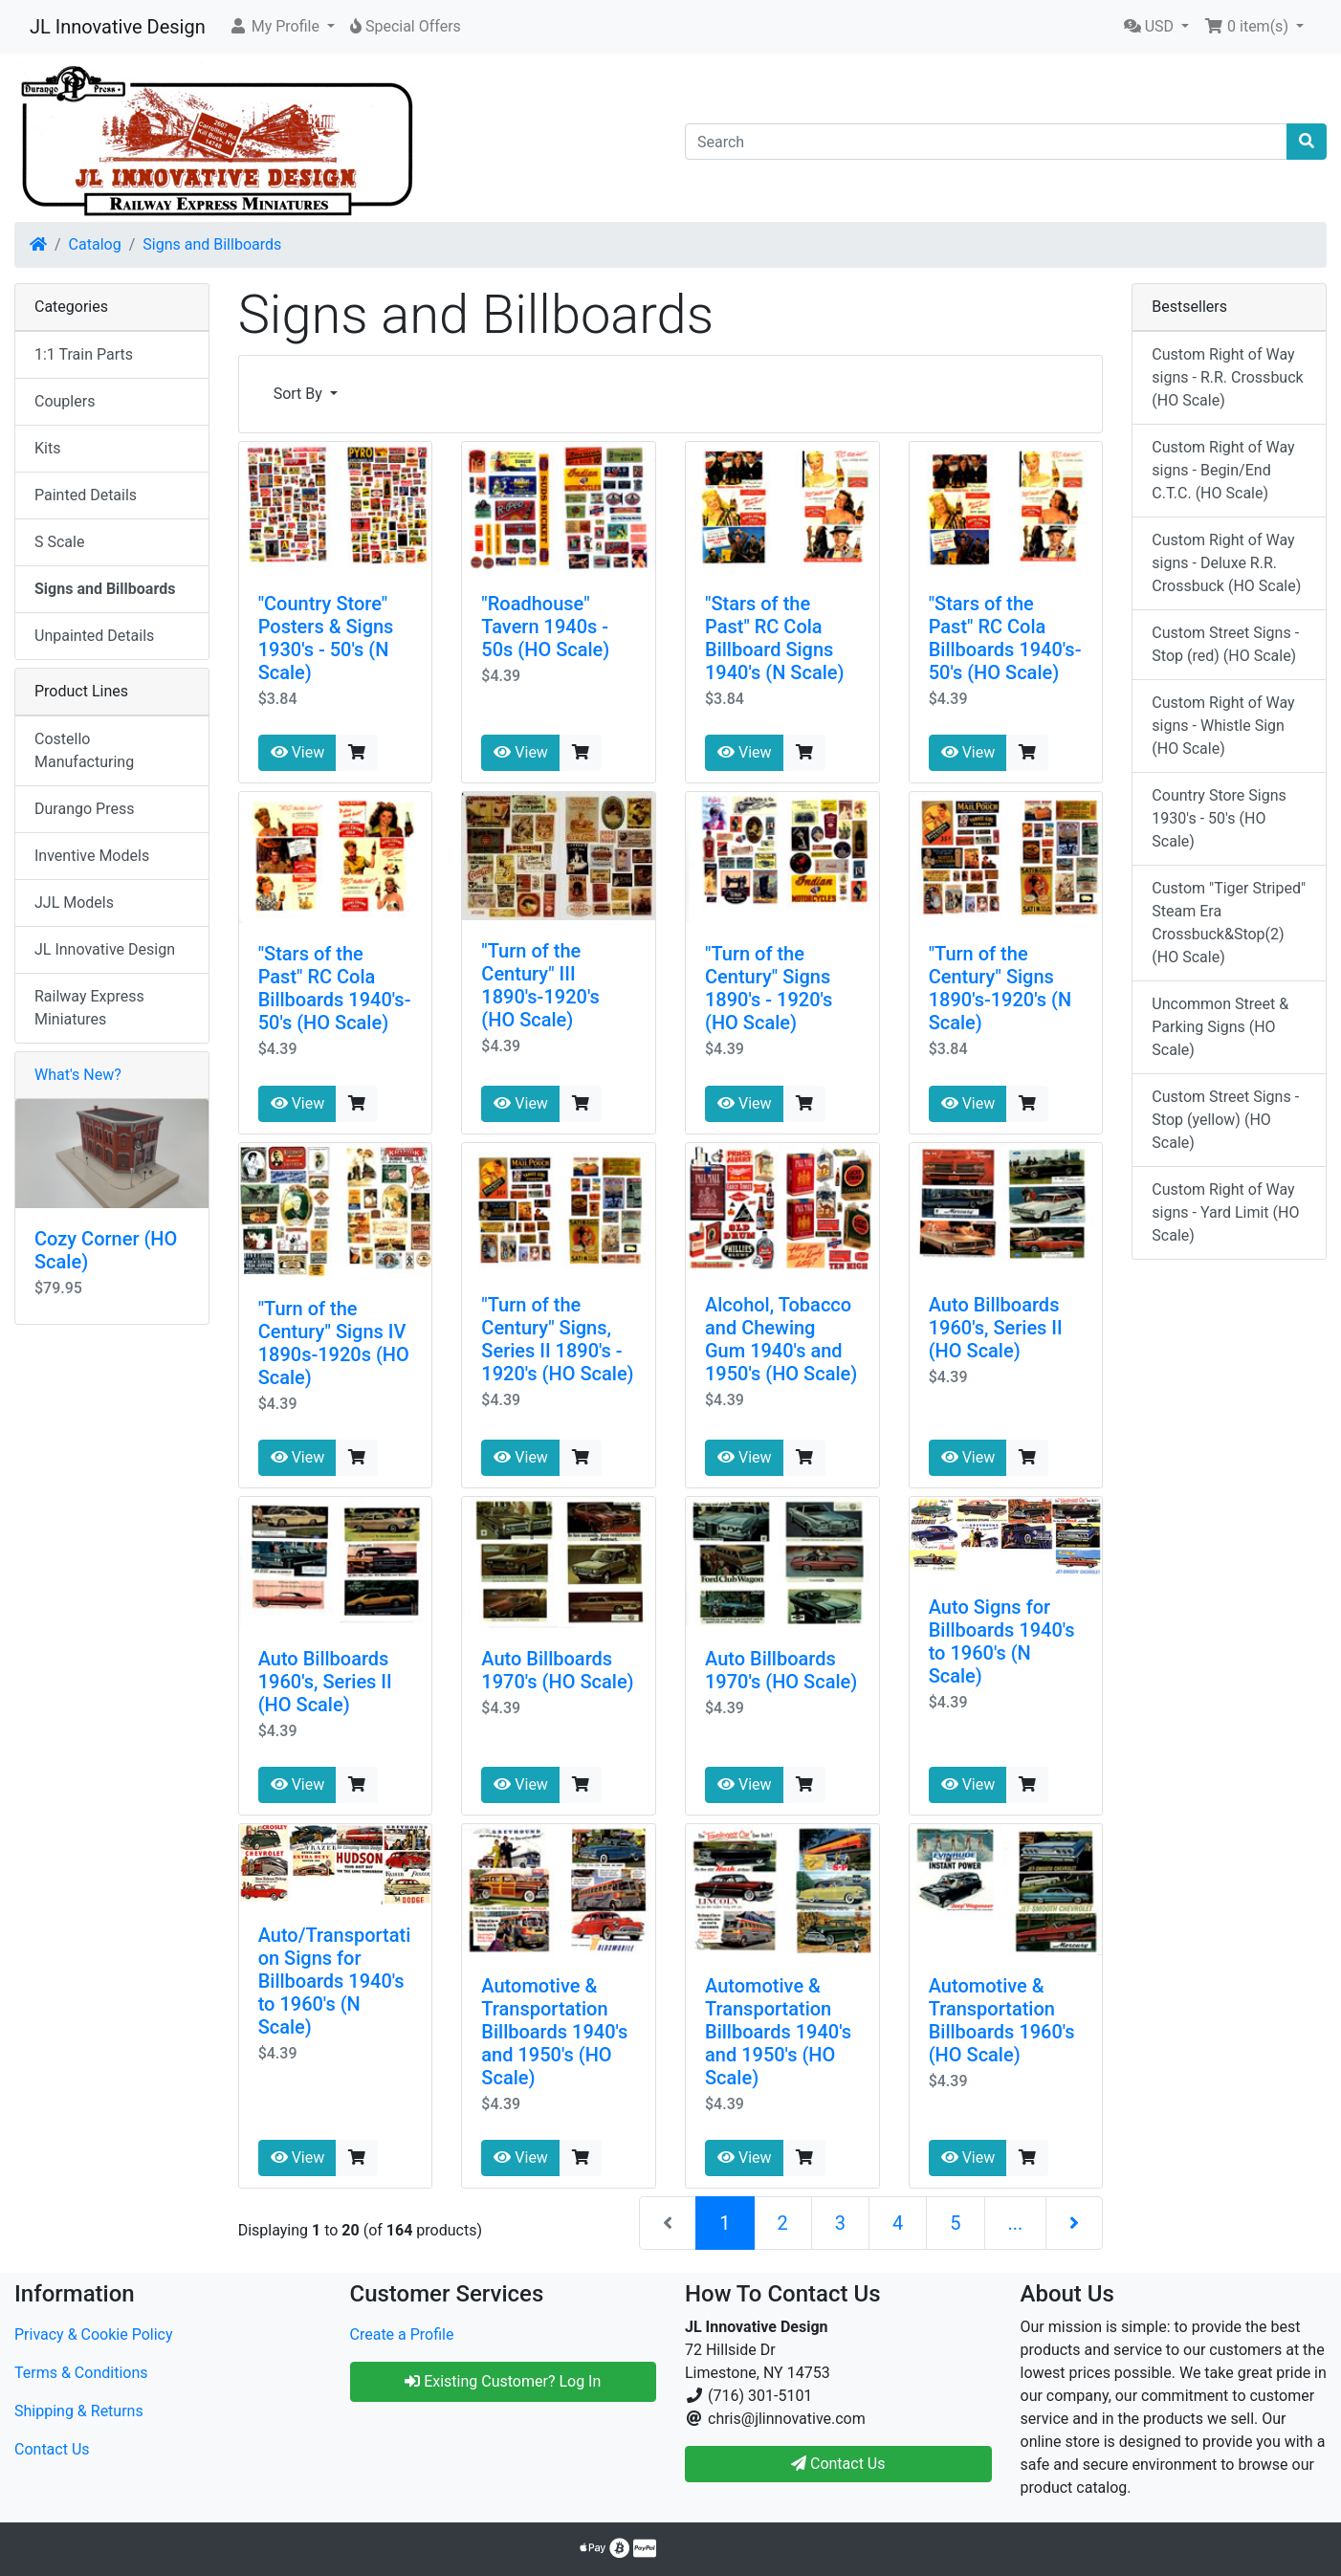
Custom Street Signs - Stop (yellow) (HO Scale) (1225, 1120)
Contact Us (52, 2449)
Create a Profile (402, 2334)
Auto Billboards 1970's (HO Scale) (557, 1670)
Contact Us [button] (838, 2464)
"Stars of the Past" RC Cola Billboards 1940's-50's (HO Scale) (1005, 638)
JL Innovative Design (118, 26)
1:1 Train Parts (83, 354)
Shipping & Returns (78, 2411)
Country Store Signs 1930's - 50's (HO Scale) (1219, 818)
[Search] (986, 141)
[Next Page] (1074, 2223)
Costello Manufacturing (84, 750)
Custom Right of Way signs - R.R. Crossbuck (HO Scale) (1227, 377)
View (298, 752)
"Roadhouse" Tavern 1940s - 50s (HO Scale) (545, 626)
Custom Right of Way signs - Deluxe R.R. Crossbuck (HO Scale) (1226, 563)
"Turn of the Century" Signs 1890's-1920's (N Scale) (1000, 988)
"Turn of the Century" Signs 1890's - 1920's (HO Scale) (768, 988)
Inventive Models (91, 856)
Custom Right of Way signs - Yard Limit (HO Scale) (1225, 1212)
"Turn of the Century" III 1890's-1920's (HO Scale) (540, 985)
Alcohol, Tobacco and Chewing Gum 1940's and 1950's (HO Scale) (781, 1339)
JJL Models (74, 902)
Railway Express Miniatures (89, 1007)
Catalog (95, 244)
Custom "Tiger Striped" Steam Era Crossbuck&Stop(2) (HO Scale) (1229, 922)
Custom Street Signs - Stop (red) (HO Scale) (1225, 644)
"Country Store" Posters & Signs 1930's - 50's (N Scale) (326, 638)
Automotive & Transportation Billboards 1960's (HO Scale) (1002, 2020)
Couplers (64, 401)
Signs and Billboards (212, 244)
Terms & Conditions (81, 2373)
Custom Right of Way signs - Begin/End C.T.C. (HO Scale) (1223, 470)
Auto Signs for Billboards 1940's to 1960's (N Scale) (1002, 1641)
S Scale (59, 542)
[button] (281, 27)
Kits (47, 448)
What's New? (77, 1075)
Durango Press (84, 809)
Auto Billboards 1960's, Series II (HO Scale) (996, 1327)
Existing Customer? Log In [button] (503, 2381)
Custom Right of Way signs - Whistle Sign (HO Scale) (1223, 726)
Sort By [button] (300, 394)
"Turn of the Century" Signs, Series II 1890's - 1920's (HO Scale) (557, 1339)
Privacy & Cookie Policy (93, 2334)
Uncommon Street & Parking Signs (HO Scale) (1220, 1027)
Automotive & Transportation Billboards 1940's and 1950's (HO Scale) (554, 2031)
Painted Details (85, 495)
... (1015, 2223)
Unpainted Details (94, 636)
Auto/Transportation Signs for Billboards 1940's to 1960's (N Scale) (334, 1981)
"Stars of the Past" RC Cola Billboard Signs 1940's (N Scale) (774, 638)
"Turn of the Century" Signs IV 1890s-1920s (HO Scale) (333, 1343)
